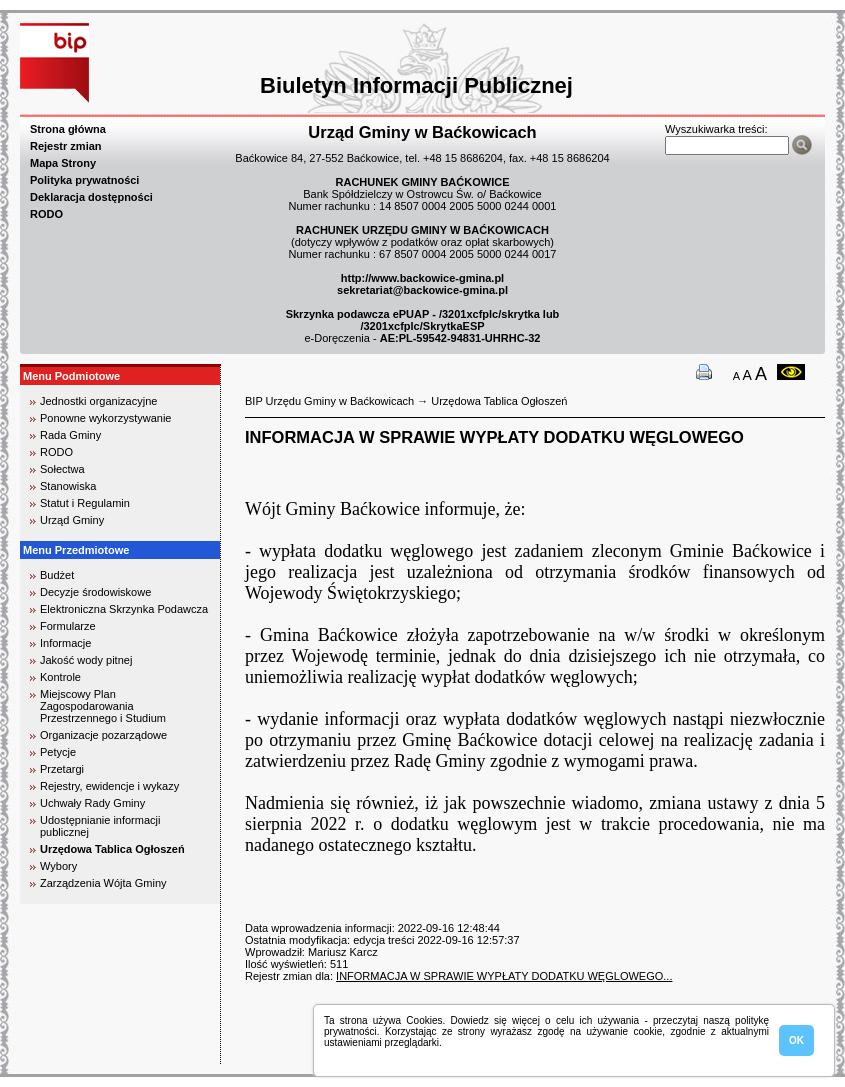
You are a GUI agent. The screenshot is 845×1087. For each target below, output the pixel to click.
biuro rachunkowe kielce (84, 1055)
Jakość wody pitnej (86, 660)
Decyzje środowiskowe (95, 592)
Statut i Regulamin (85, 503)
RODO (46, 214)
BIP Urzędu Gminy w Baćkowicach (329, 401)
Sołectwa (62, 469)
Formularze (68, 626)
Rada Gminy (70, 435)
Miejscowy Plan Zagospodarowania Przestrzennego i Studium (103, 706)
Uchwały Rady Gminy (92, 803)
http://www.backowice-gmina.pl (422, 278)
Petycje (58, 752)
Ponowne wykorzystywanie (105, 418)
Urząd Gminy (72, 520)
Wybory (58, 866)
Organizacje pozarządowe (103, 735)
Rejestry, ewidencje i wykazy (109, 786)
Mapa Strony (63, 163)
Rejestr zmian (66, 146)
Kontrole (60, 677)
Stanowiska (68, 486)
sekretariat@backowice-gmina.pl (422, 290)
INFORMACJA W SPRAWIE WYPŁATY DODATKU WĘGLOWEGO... (504, 976)
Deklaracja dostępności (91, 197)
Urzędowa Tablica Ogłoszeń (112, 849)
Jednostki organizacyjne (98, 401)
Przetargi (62, 769)
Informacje (65, 643)
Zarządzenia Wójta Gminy (103, 883)
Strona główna (68, 129)
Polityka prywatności (84, 180)
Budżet (57, 575)
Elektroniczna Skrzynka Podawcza (124, 609)
